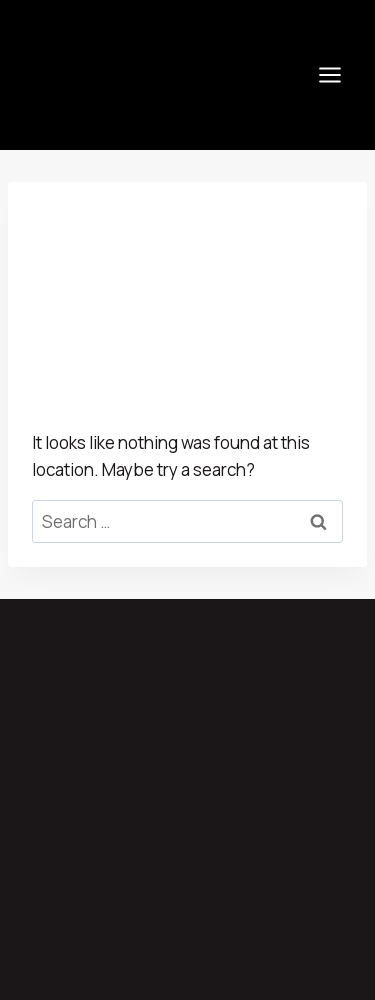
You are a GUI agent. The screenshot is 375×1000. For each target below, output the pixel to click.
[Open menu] (329, 74)
